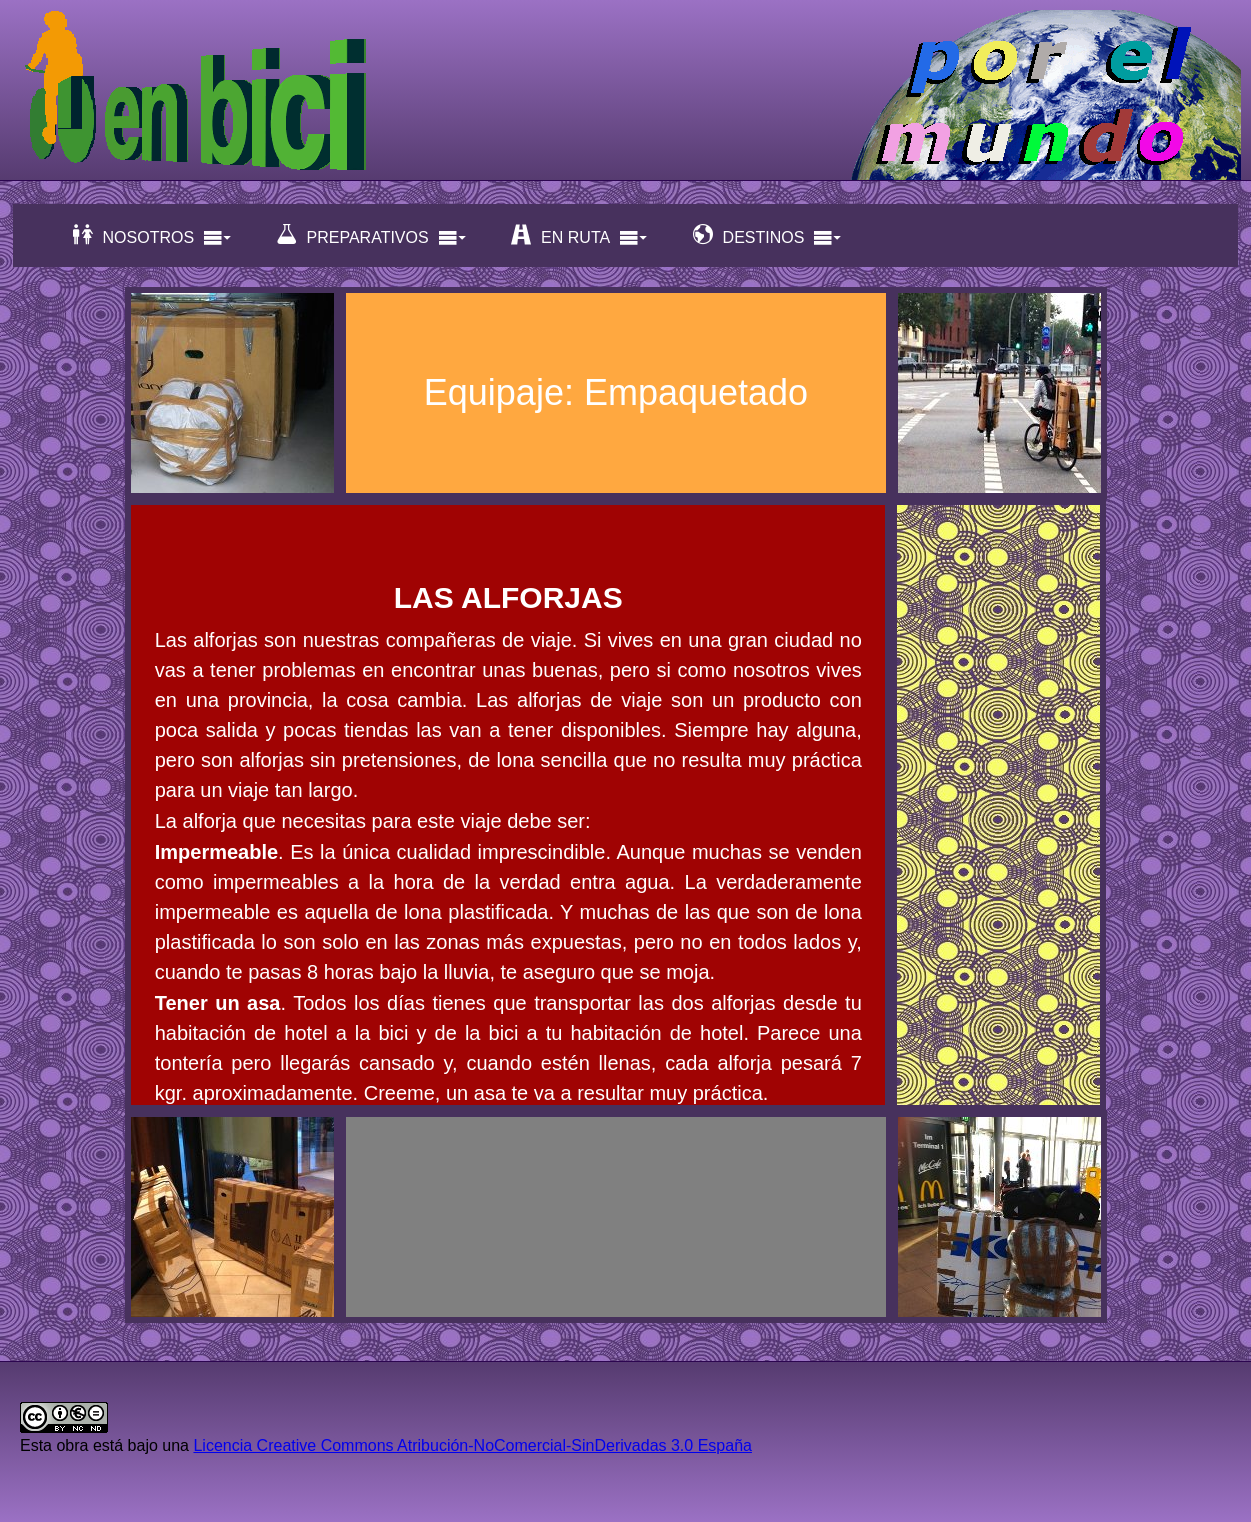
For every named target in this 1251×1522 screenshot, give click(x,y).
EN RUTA (579, 235)
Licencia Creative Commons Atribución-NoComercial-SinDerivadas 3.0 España (472, 1445)
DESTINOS (768, 235)
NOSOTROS (153, 235)
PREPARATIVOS (372, 235)
